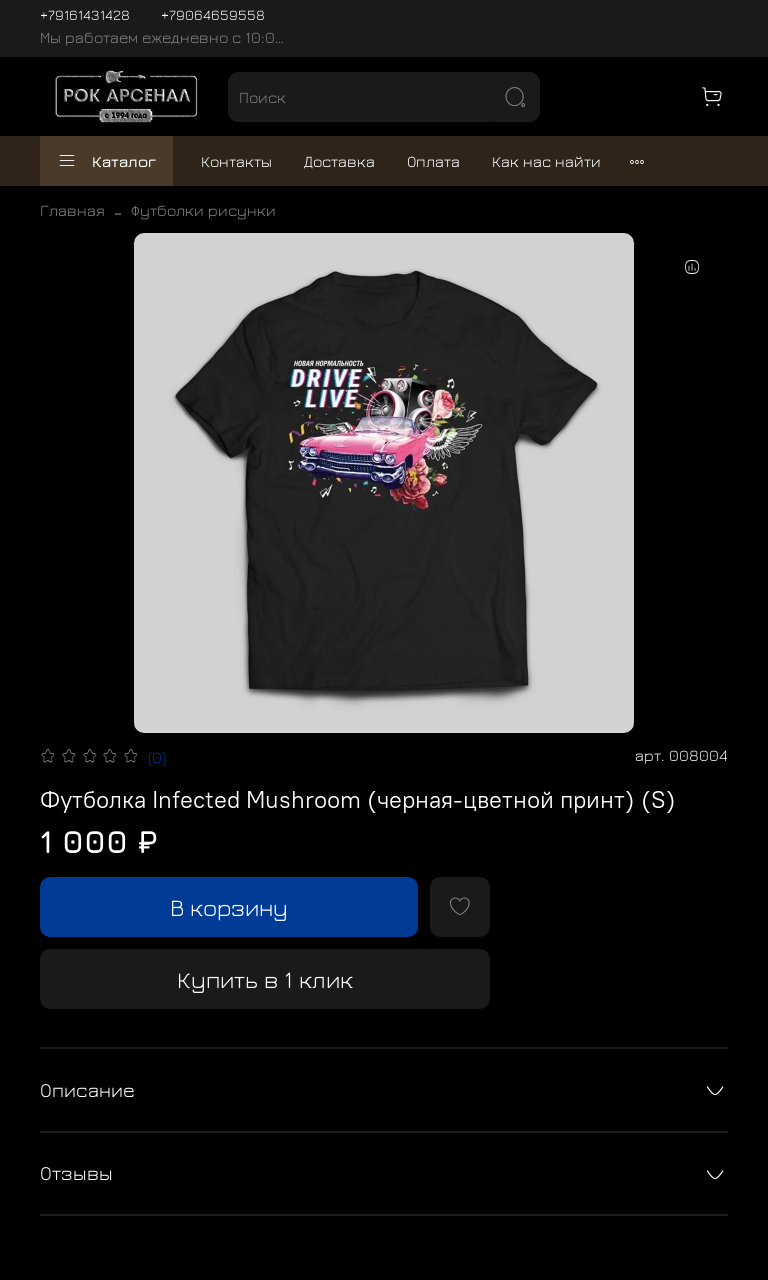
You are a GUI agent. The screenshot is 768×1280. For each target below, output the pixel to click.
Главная (72, 210)
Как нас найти (546, 161)
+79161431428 (85, 14)
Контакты (236, 161)
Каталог (106, 161)
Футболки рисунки (203, 210)
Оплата (433, 161)
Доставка (339, 161)
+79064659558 (213, 14)
